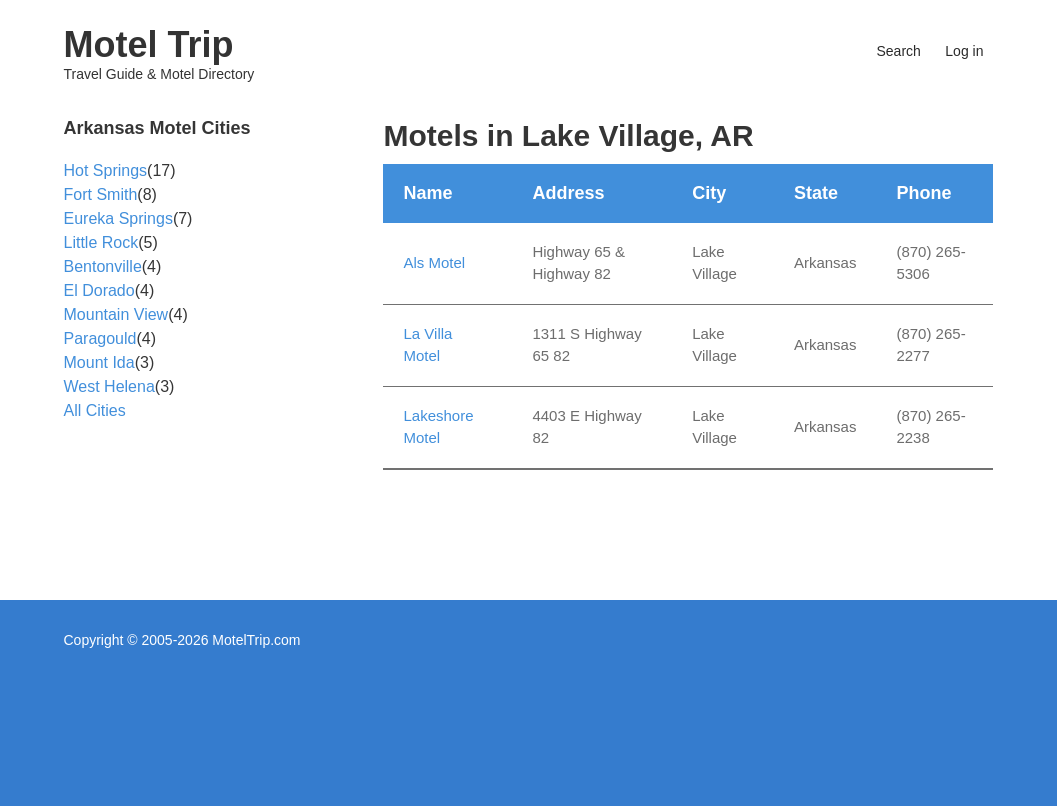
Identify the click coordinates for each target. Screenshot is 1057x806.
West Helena (109, 386)
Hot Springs (106, 170)
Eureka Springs (118, 218)
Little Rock (101, 242)
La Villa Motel (427, 345)
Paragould (100, 338)
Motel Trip (149, 44)
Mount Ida (99, 362)
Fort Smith (101, 194)
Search (899, 51)
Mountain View (116, 314)
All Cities (95, 410)
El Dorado (99, 290)
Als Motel (434, 262)
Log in (964, 51)
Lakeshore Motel (438, 427)
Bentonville (103, 266)
